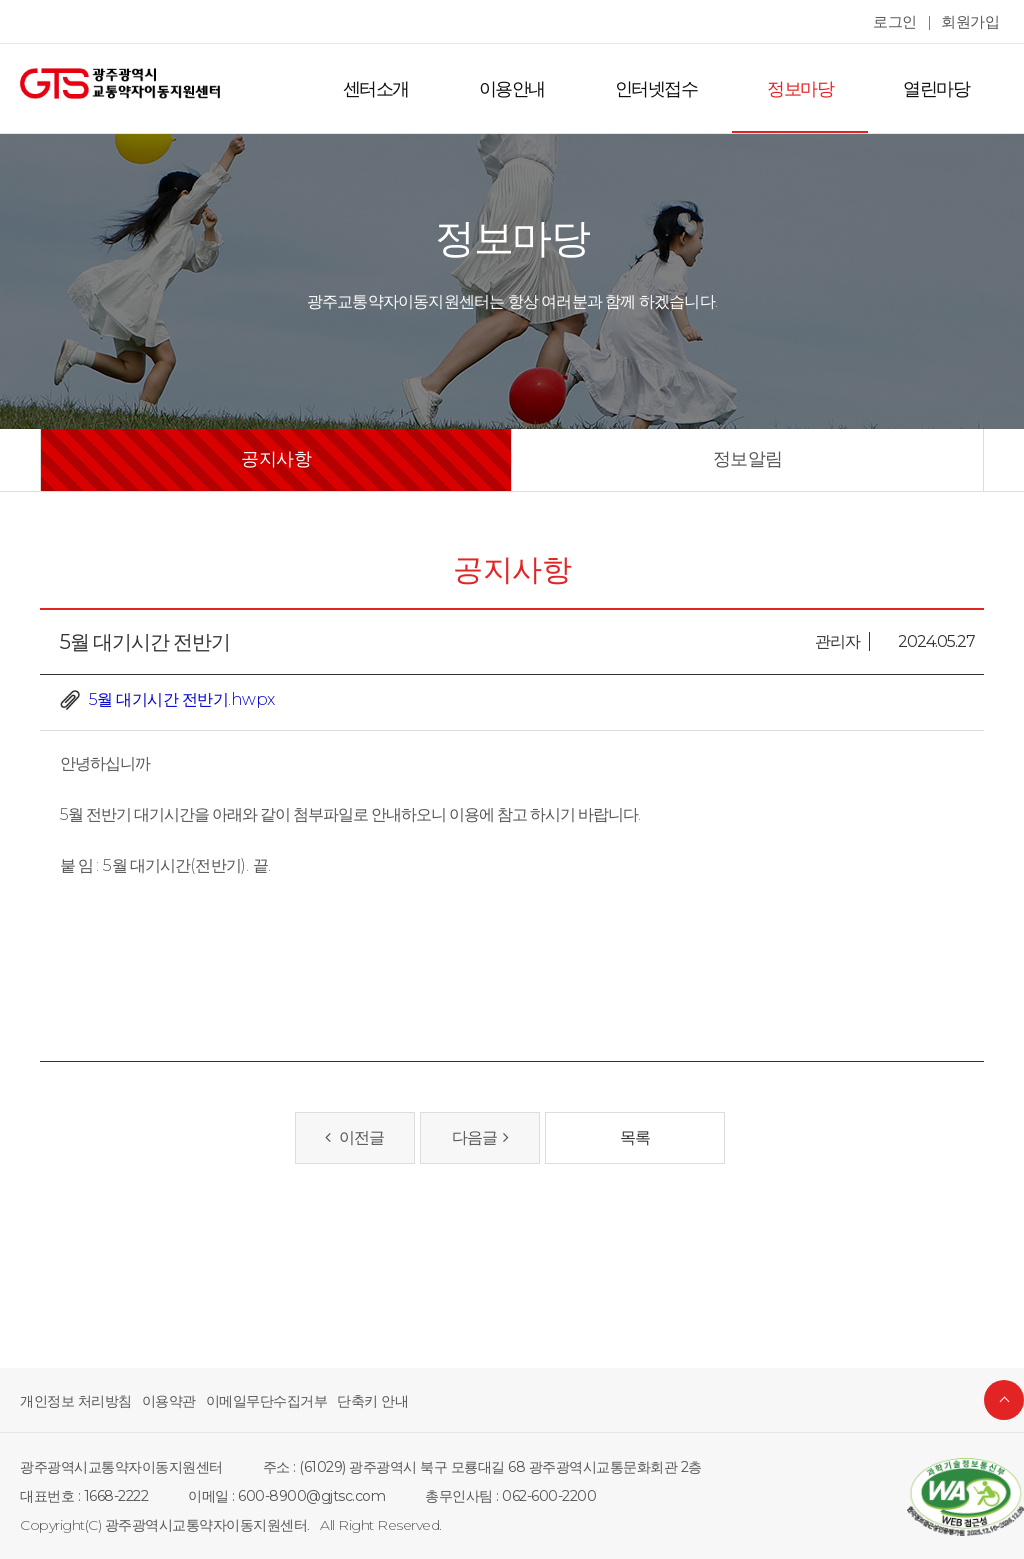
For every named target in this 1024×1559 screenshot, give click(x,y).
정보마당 (806, 89)
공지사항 (276, 459)
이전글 (355, 1137)
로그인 (900, 21)
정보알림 (748, 459)
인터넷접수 (667, 89)
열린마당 (938, 89)
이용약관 (159, 1401)
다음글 (479, 1137)
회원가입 (972, 21)
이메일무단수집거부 (250, 1401)
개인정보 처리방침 (72, 1401)
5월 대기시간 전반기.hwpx (178, 699)
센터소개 (395, 89)
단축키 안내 (349, 1401)
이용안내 (527, 89)
